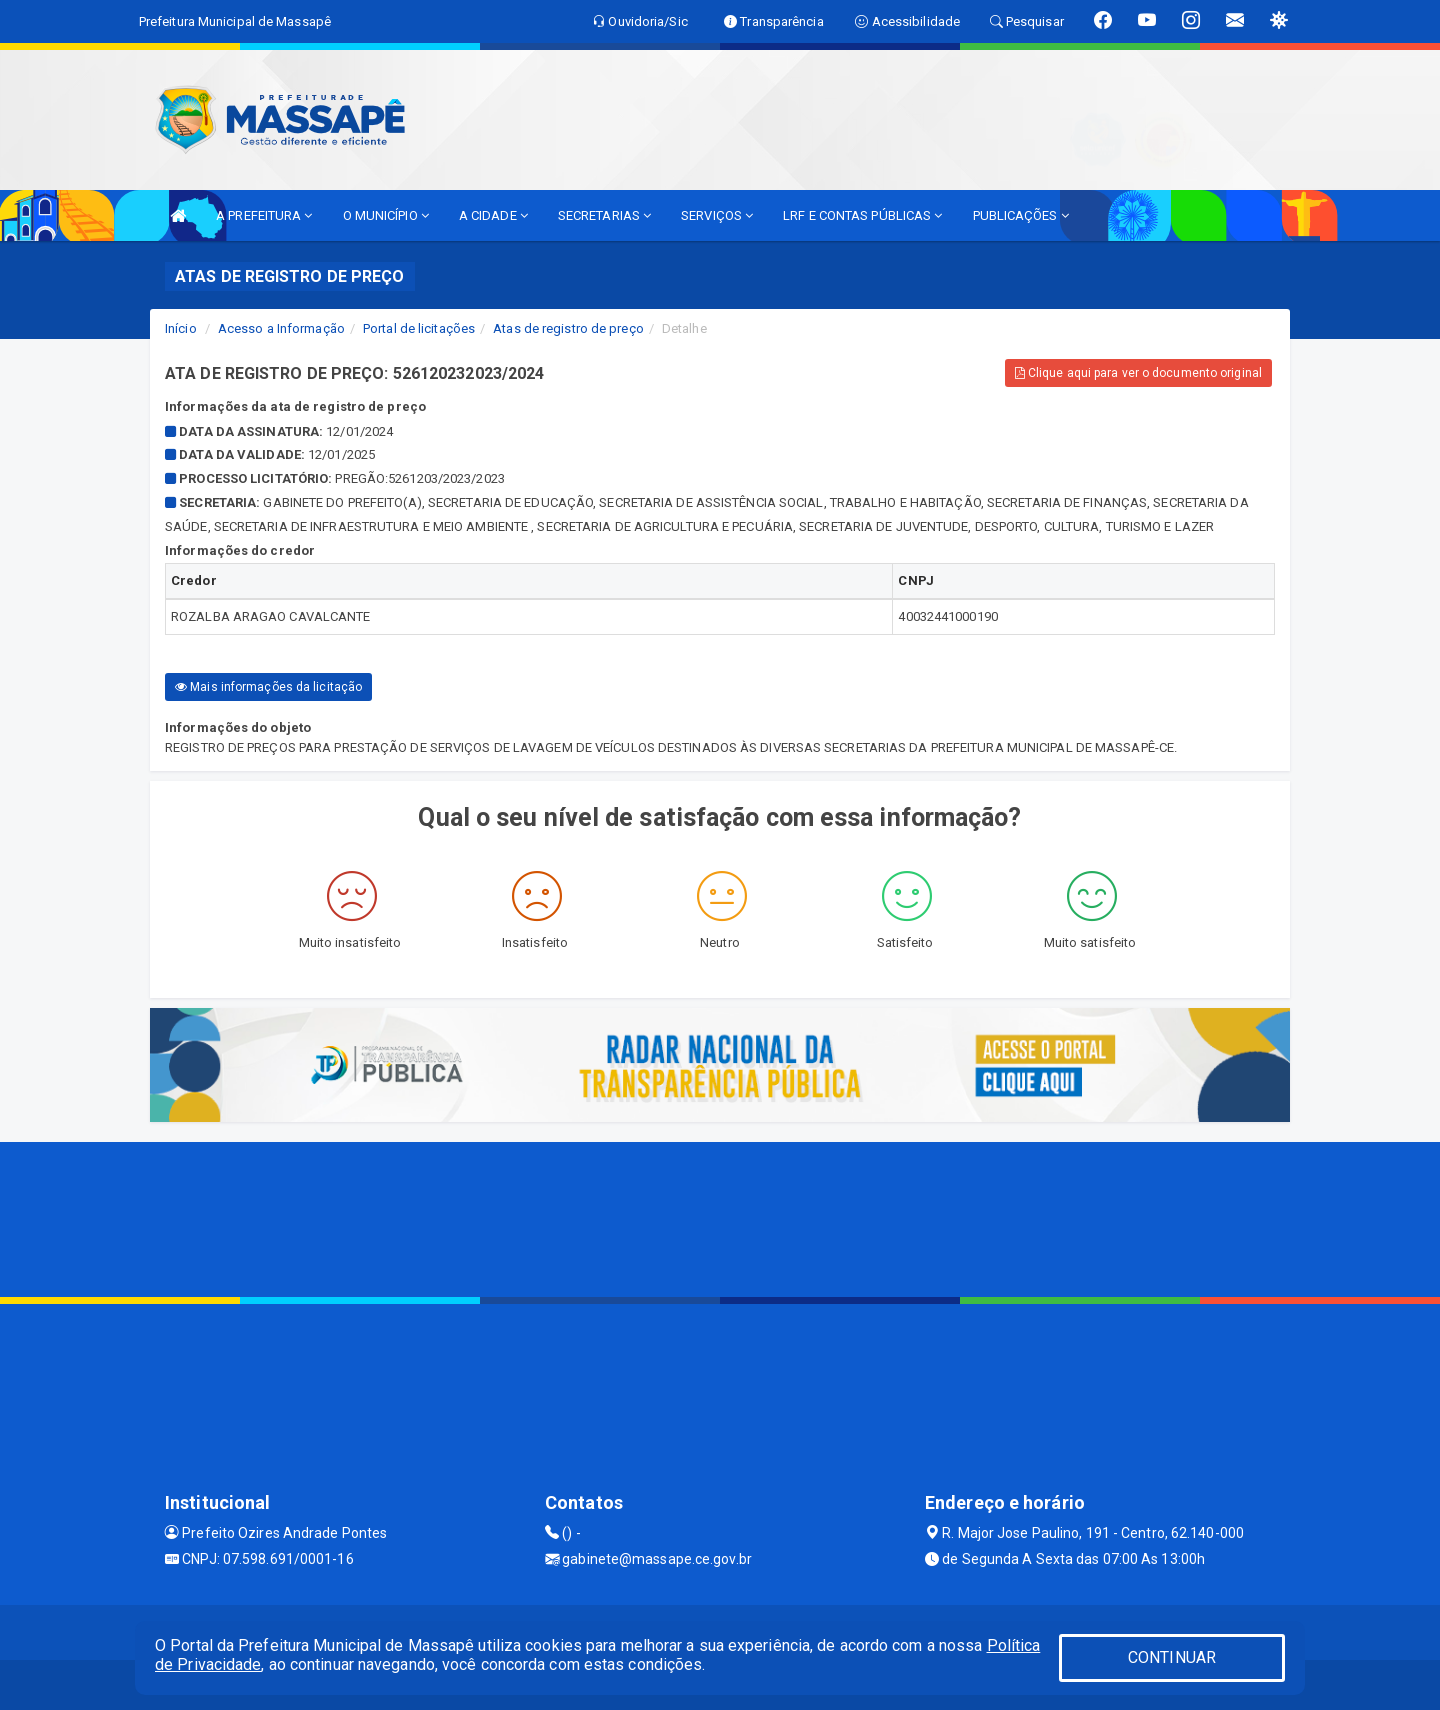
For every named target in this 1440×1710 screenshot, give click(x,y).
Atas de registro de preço (568, 328)
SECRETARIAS (604, 215)
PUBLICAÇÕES (1021, 215)
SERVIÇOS (717, 215)
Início (181, 328)
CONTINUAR (1172, 1657)
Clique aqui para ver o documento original (1138, 373)
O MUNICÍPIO (386, 215)
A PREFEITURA (264, 215)
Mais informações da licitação (268, 687)
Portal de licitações (419, 328)
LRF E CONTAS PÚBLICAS (862, 215)
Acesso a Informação (281, 328)
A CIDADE (493, 215)
